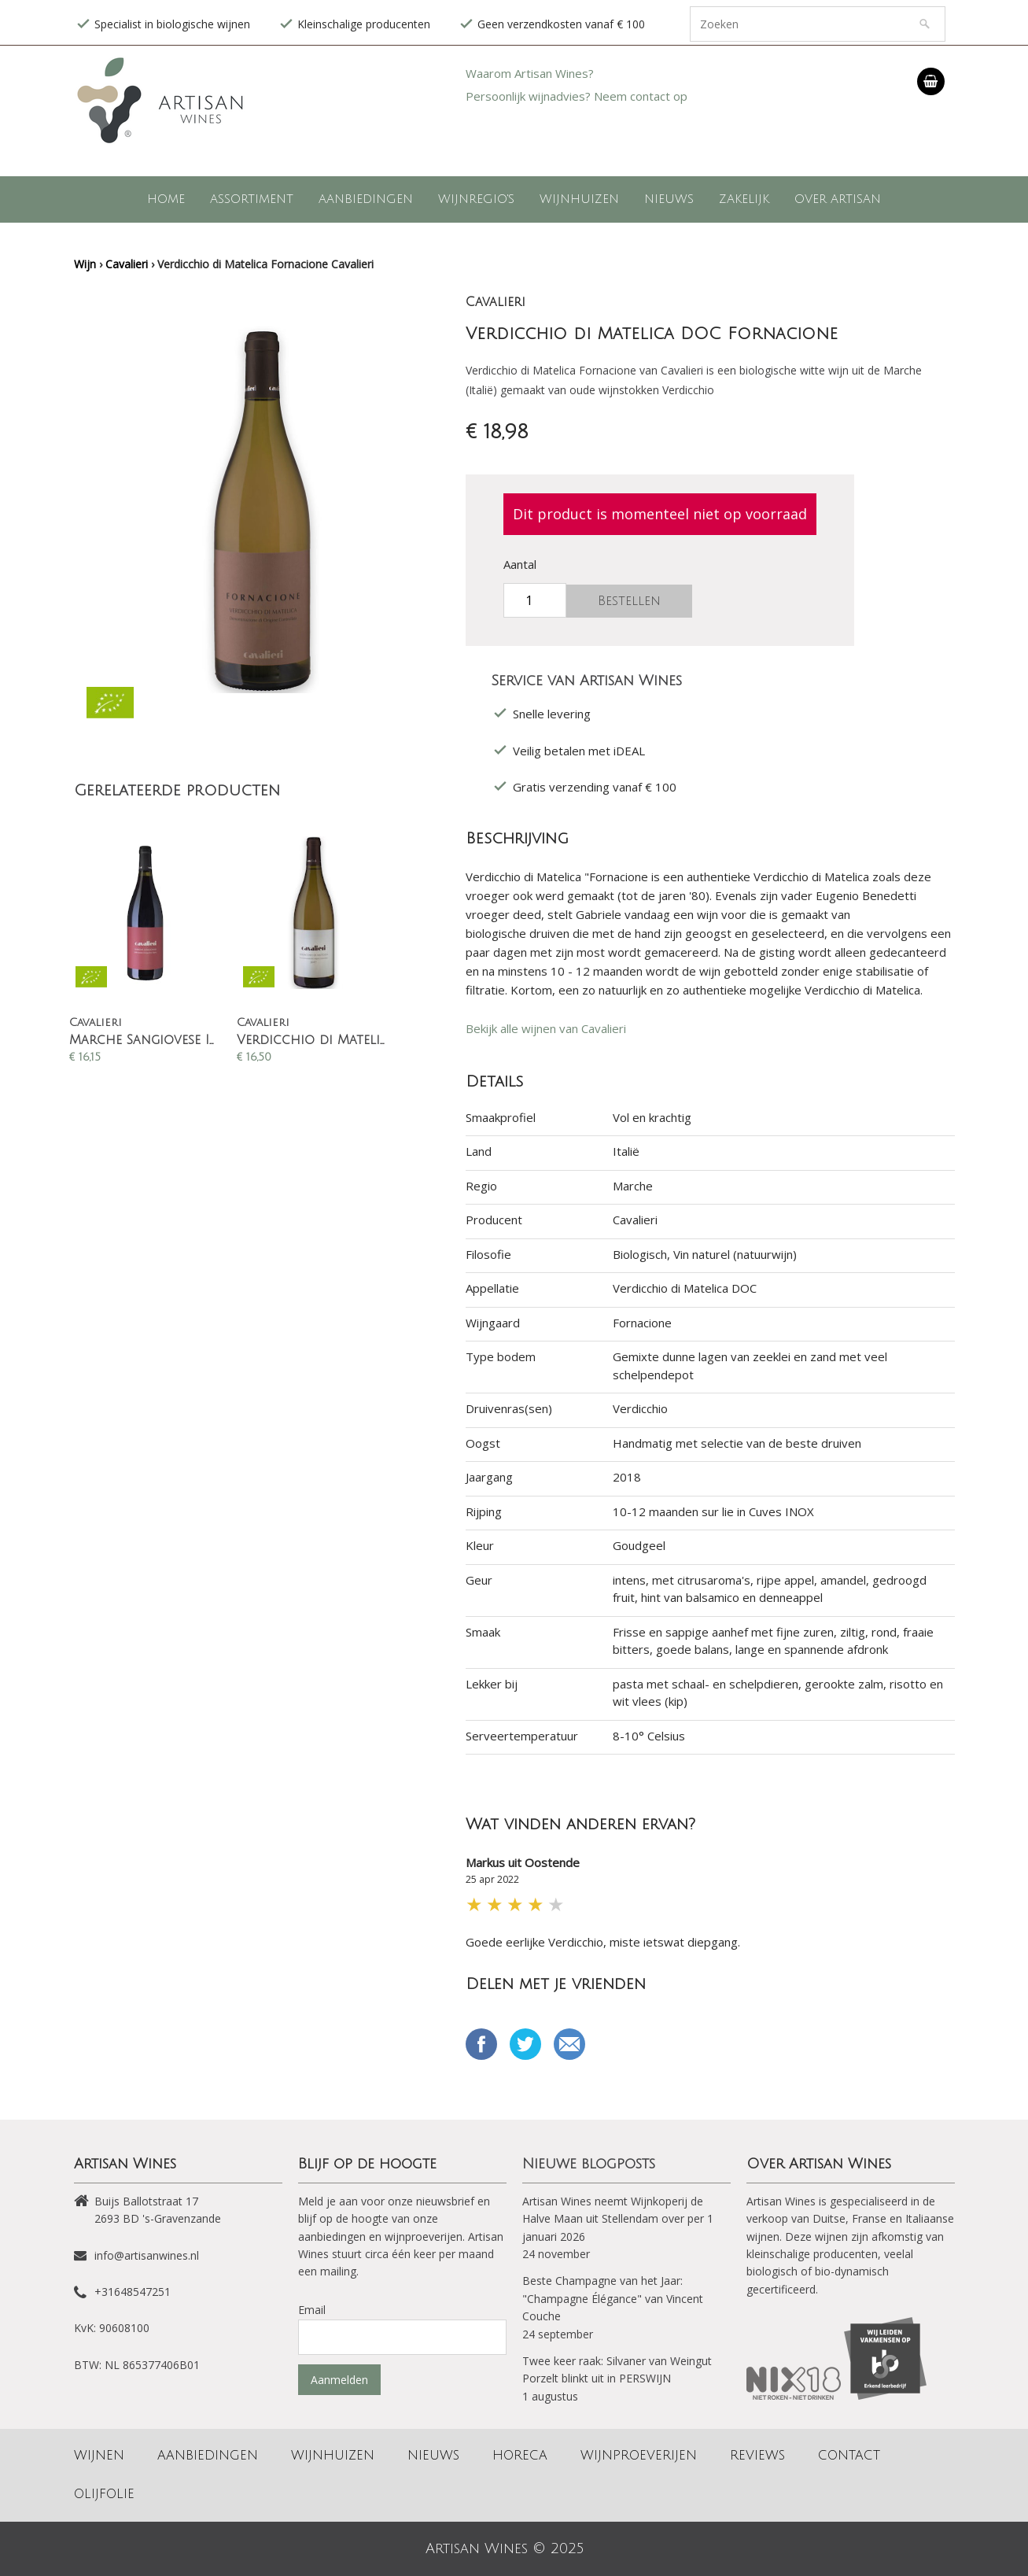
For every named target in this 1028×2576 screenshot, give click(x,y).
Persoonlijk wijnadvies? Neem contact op (576, 96)
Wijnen (99, 2456)
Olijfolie (104, 2494)
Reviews (757, 2456)
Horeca (519, 2456)
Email (569, 2044)
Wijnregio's (476, 199)
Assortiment (251, 199)
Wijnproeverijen (638, 2456)
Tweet (525, 2044)
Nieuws (669, 199)
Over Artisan (837, 199)
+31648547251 (132, 2291)
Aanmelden (339, 2379)
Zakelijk (744, 199)
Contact (849, 2456)
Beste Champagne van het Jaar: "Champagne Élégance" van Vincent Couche (612, 2298)
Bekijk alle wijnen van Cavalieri (546, 1028)
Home (166, 199)
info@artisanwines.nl (146, 2255)
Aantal (519, 564)
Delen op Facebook (481, 2044)
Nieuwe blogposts (588, 2164)
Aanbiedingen (366, 199)
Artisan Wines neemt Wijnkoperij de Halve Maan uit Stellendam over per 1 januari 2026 (617, 2219)
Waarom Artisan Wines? (530, 73)
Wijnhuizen (579, 199)
